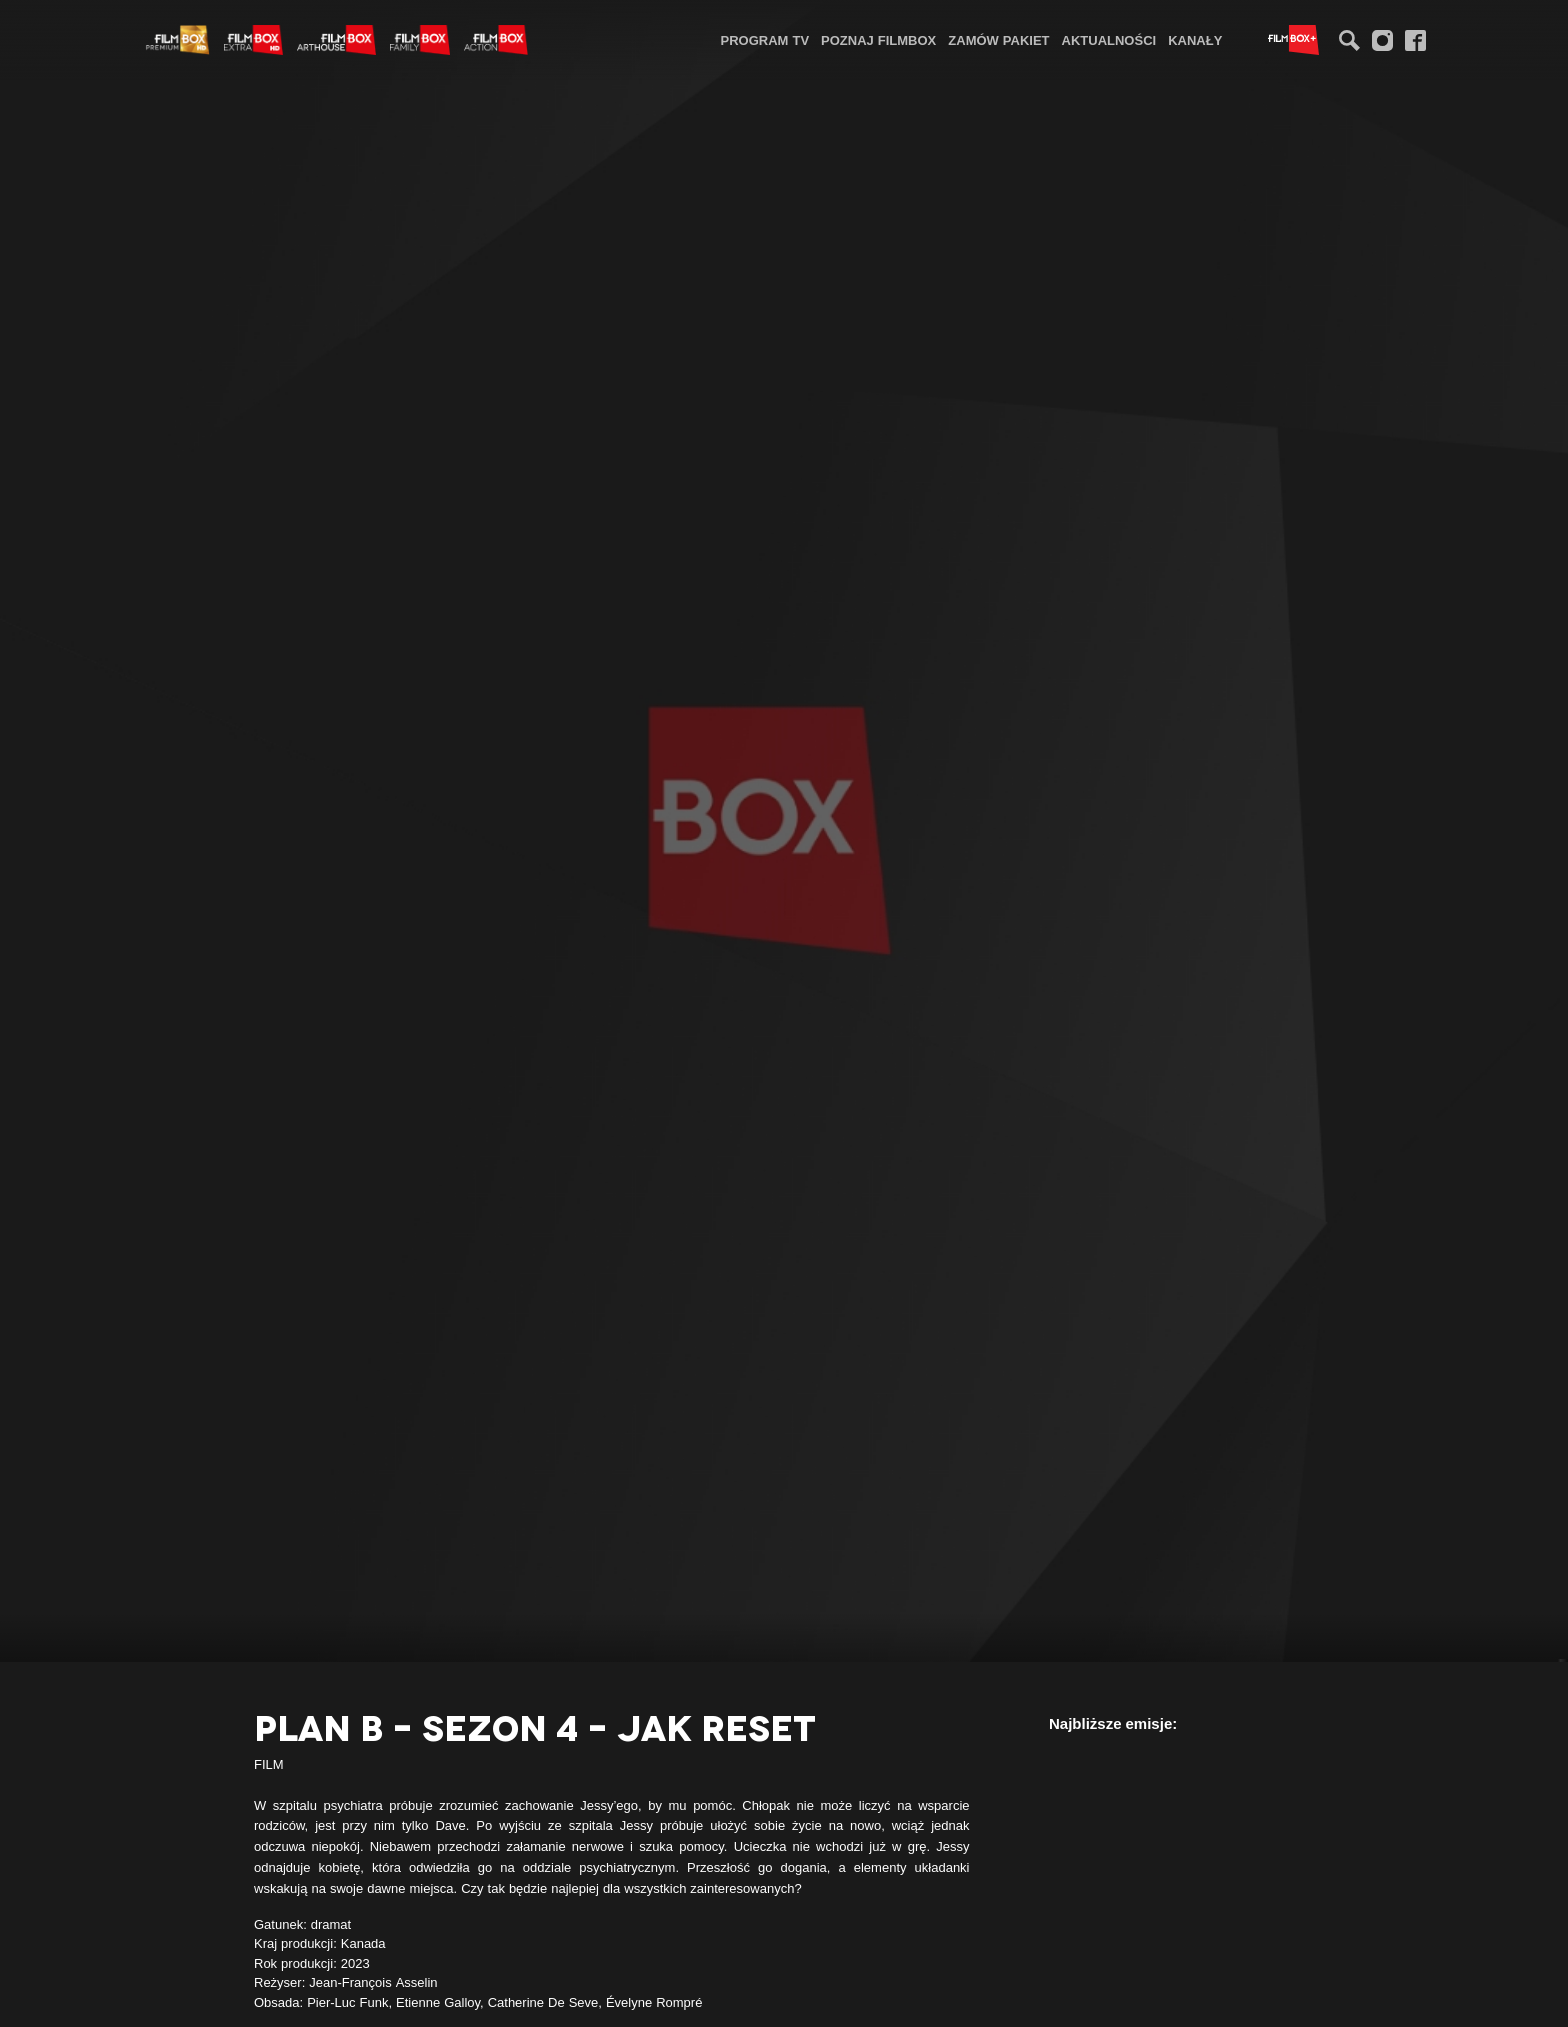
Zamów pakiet (998, 40)
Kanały (1195, 40)
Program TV (765, 40)
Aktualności (1109, 40)
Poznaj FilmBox (878, 40)
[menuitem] (765, 39)
